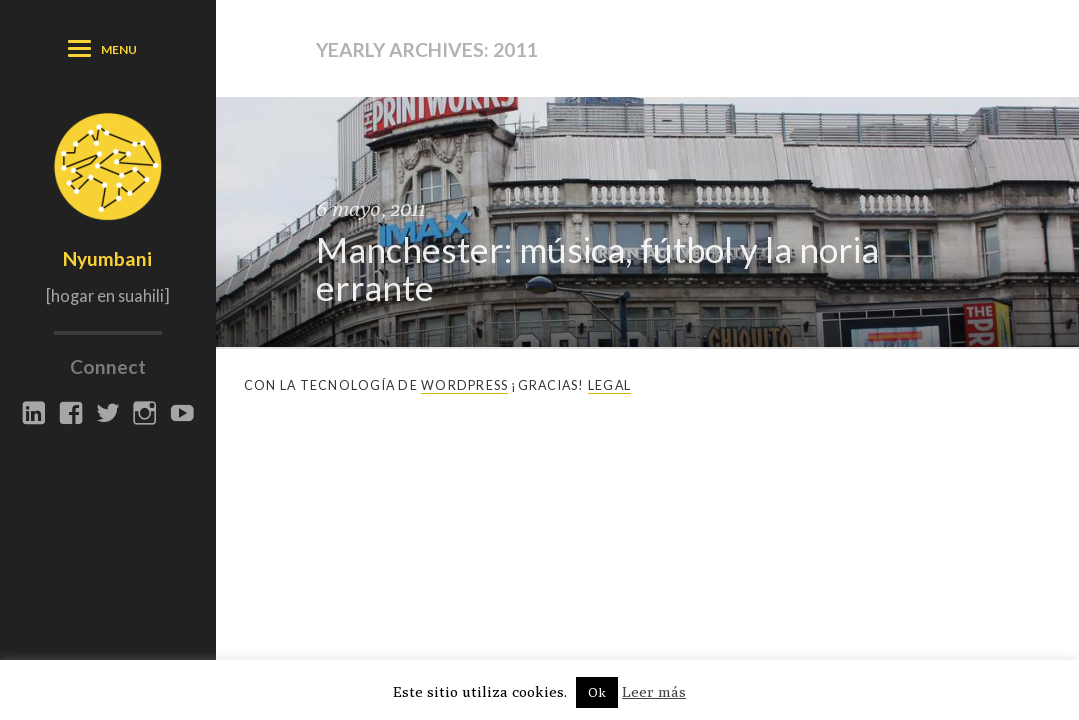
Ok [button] (597, 692)
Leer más (654, 691)
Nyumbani (107, 258)
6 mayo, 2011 (370, 208)
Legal (609, 385)
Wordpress (464, 385)
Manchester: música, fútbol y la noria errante (597, 268)
